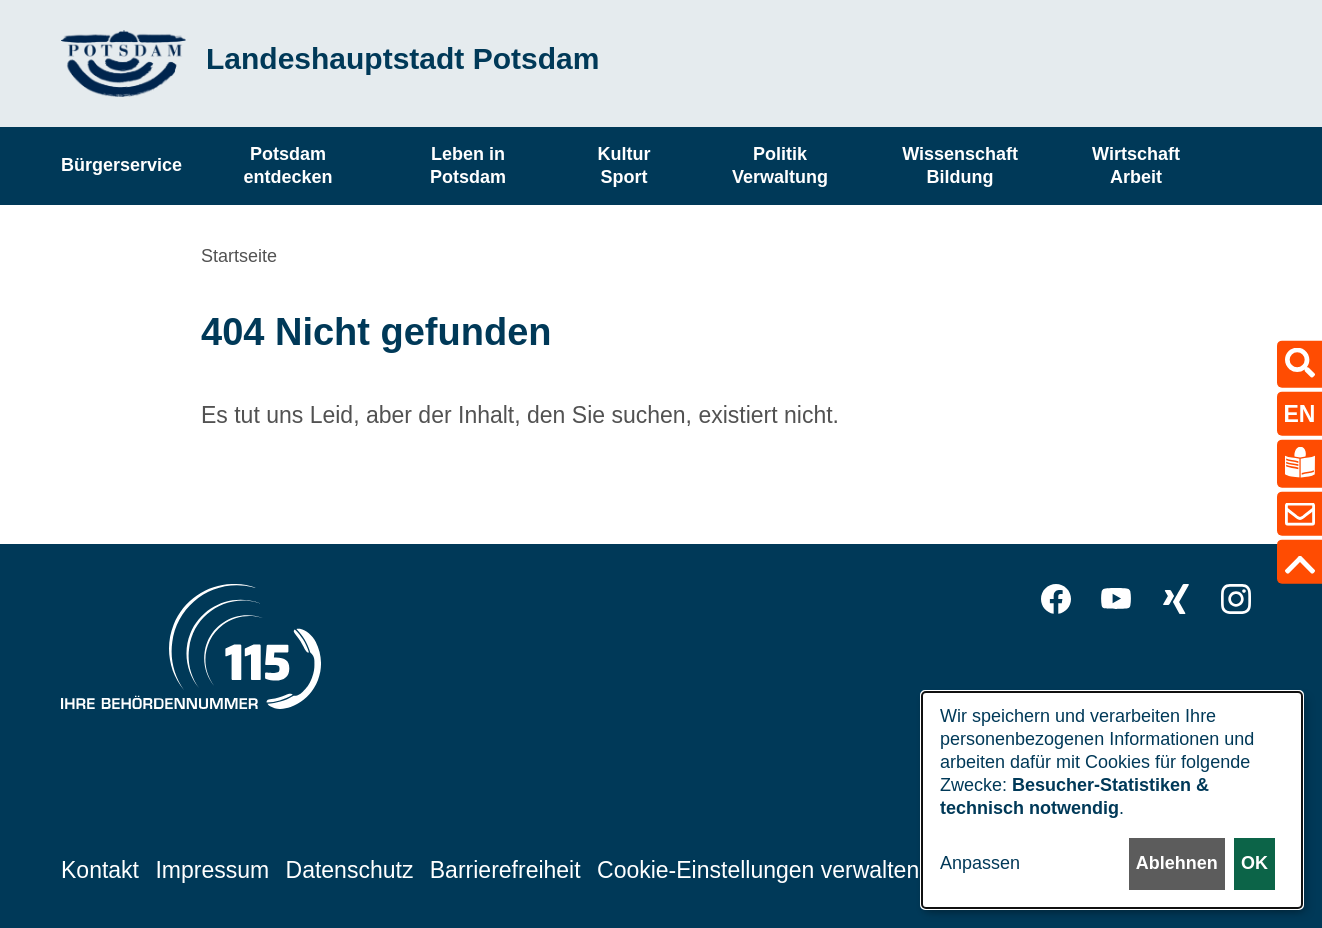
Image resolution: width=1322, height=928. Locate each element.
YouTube (1116, 599)
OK (1254, 864)
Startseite (239, 256)
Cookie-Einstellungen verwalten (758, 869)
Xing (1176, 599)
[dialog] (1112, 800)
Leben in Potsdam (468, 165)
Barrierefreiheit (505, 869)
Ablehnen (1176, 864)
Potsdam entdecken (288, 165)
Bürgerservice (121, 165)
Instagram (1236, 599)
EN (1300, 414)
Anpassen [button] (980, 864)
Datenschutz (350, 869)
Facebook (1056, 599)
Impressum (212, 869)
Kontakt (100, 869)
